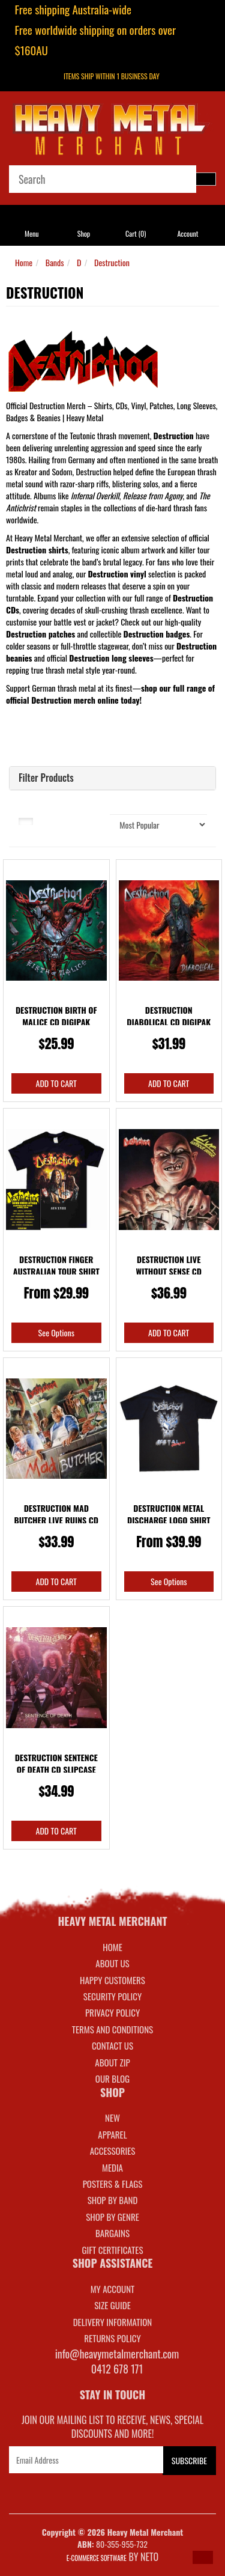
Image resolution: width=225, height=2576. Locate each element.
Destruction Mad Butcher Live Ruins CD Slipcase (56, 1520)
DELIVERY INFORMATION (112, 2321)
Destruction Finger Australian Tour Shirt (56, 1265)
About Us (112, 1963)
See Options (56, 1332)
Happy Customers (112, 1980)
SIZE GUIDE (112, 2305)
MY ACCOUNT (113, 2288)
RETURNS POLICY (112, 2338)
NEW (112, 2117)
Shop (83, 233)
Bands (55, 262)
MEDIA (112, 2167)
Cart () (135, 233)
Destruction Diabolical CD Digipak (169, 1015)
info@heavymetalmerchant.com (117, 2353)
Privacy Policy (112, 2012)
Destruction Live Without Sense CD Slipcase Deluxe (169, 1271)
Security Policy (112, 1996)
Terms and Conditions (112, 2029)
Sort (94, 820)
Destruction (112, 262)
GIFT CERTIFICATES (112, 2249)
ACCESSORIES (113, 2150)
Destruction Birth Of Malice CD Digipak (56, 1015)
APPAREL (112, 2134)
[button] (203, 2557)
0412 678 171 (117, 2369)
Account (187, 233)
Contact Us (112, 2045)
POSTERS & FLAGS (113, 2183)
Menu (32, 233)
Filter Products (46, 778)
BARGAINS (112, 2233)
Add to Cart (56, 1083)
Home (23, 262)
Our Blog (112, 2078)
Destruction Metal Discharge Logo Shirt (169, 1514)
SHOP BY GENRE (112, 2216)
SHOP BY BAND (113, 2199)
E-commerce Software (97, 2558)
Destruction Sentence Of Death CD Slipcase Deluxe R (56, 1769)
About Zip (112, 2062)
